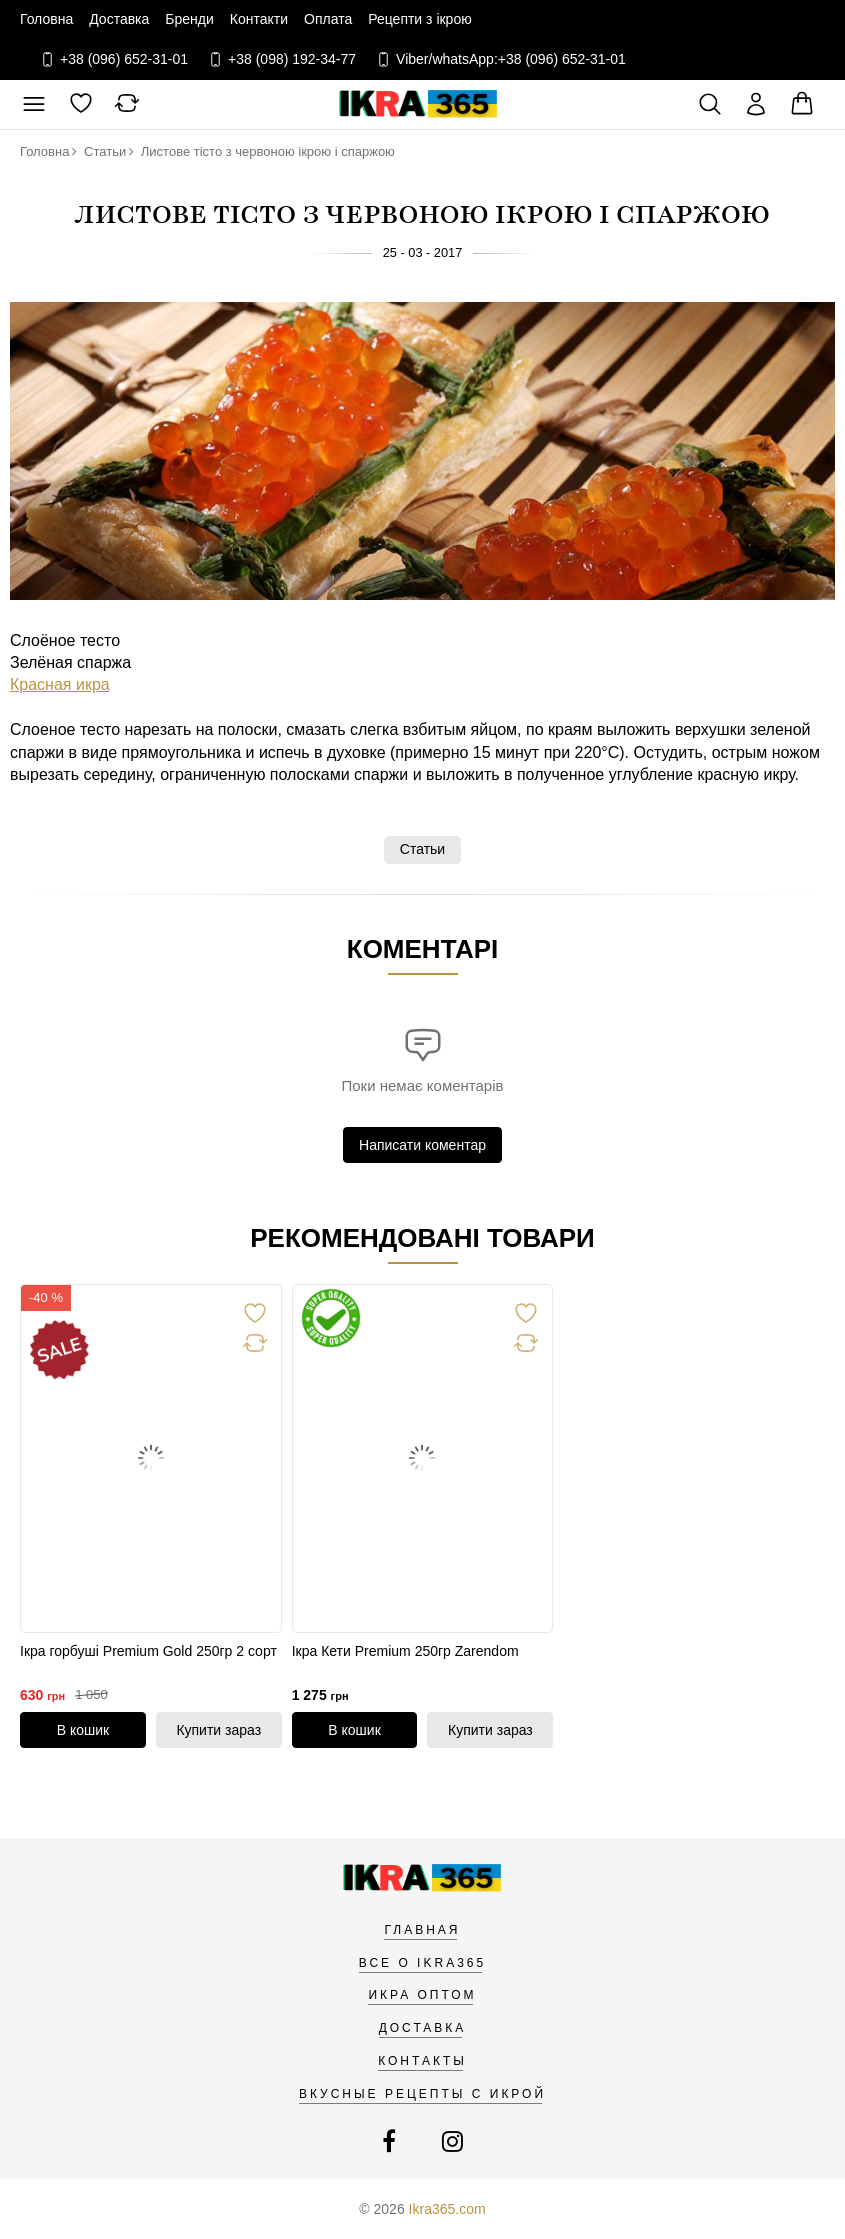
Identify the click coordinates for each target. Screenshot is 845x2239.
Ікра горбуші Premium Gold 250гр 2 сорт (148, 1651)
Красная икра (60, 684)
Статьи (422, 849)
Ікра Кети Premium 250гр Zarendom (405, 1651)
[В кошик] (83, 1730)
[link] (151, 1458)
